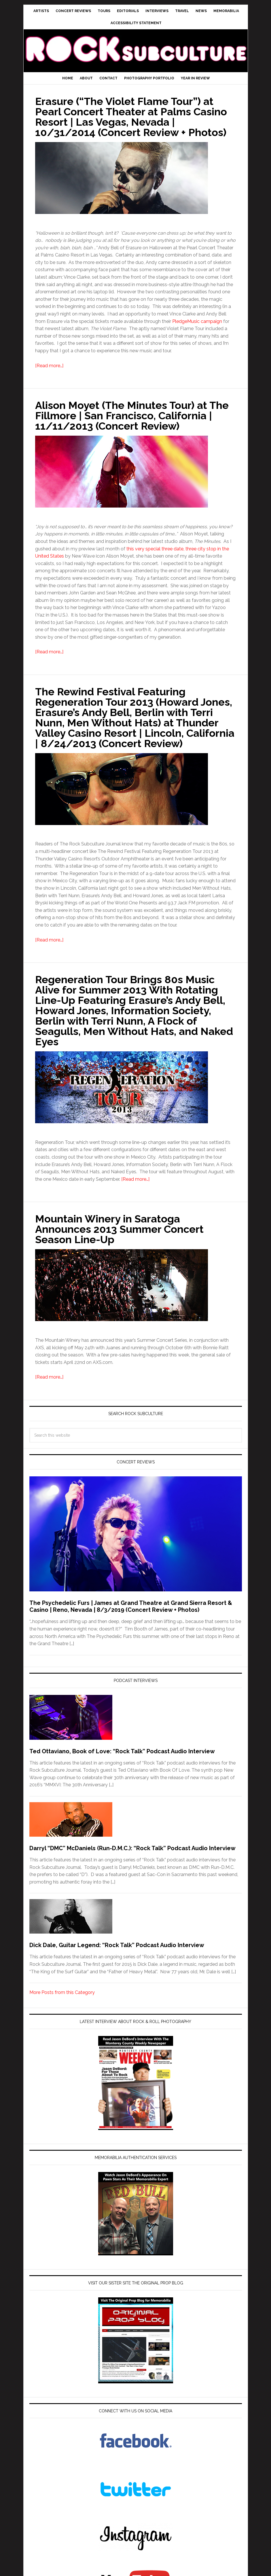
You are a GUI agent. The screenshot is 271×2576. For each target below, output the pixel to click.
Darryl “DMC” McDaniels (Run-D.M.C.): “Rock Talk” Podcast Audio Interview (132, 1848)
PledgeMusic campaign (197, 321)
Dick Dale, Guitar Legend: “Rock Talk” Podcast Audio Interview (116, 1945)
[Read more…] (49, 365)
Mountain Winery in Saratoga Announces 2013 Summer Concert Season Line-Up (119, 1229)
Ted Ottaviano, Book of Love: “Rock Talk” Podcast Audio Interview (122, 1751)
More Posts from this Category (62, 1992)
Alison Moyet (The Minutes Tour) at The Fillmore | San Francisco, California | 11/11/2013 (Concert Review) (132, 415)
